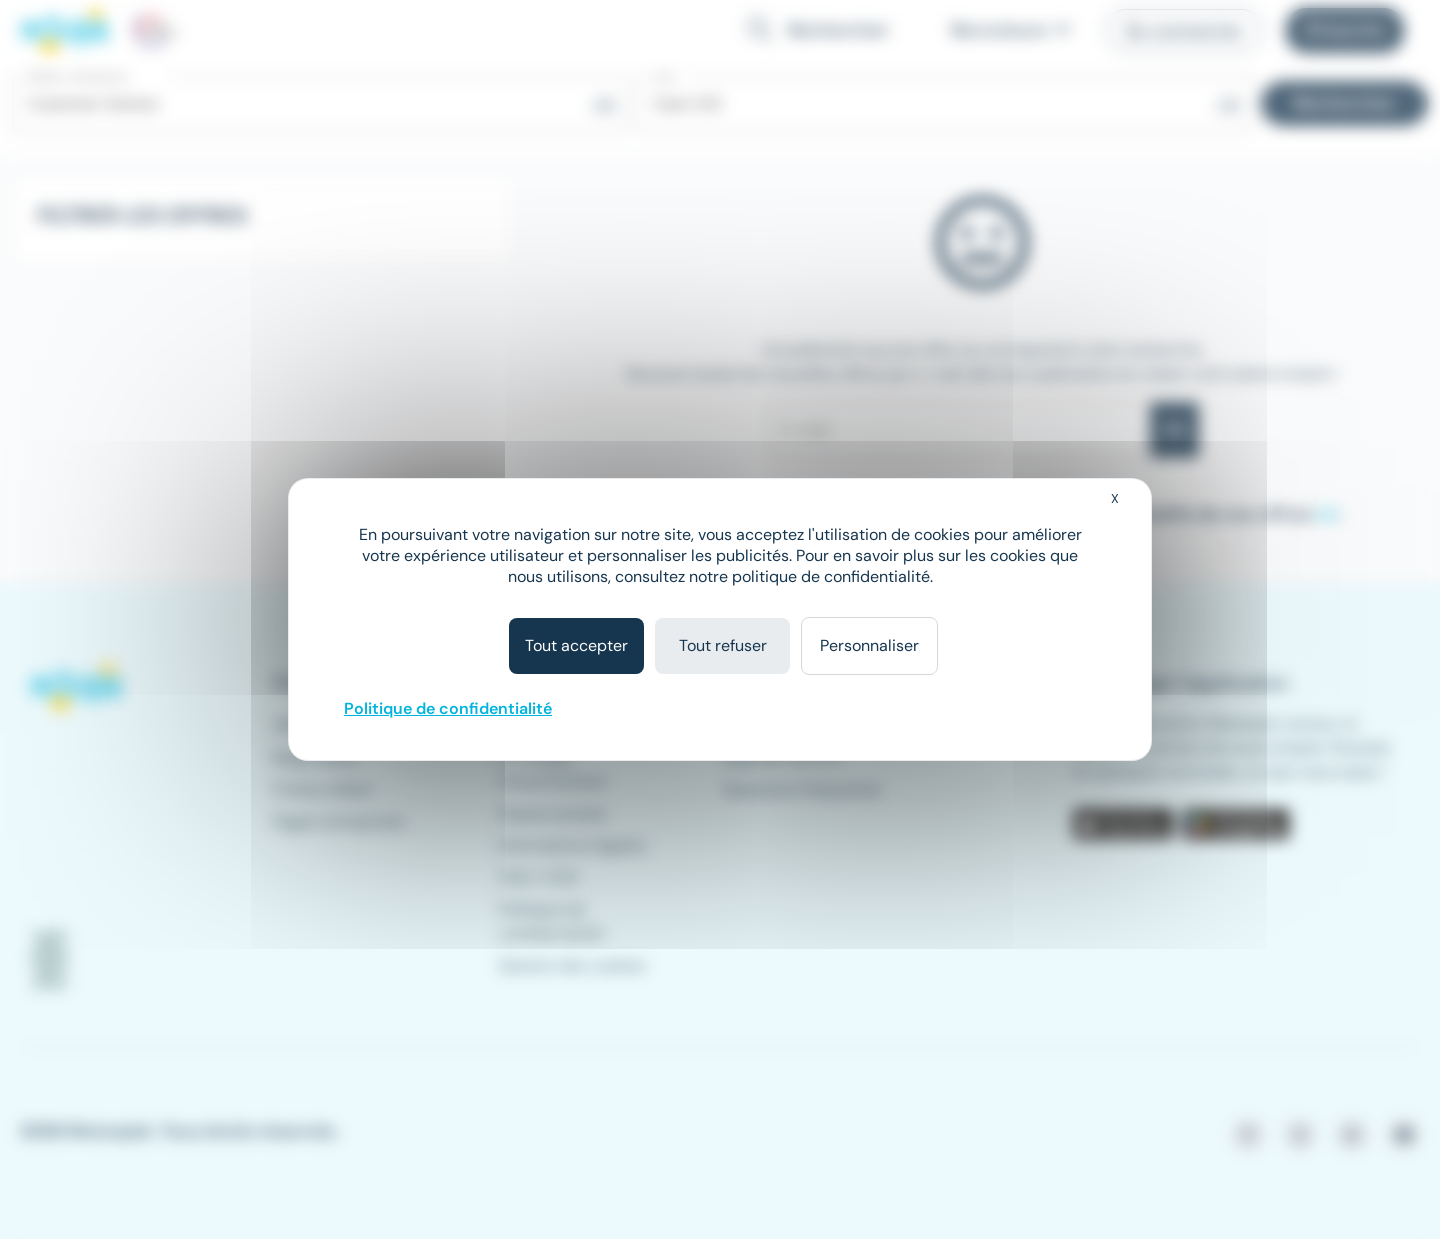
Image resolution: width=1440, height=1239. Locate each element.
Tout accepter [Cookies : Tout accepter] (576, 645)
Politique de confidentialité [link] (448, 708)
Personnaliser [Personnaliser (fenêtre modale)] (869, 645)
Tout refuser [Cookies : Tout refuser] (723, 645)
